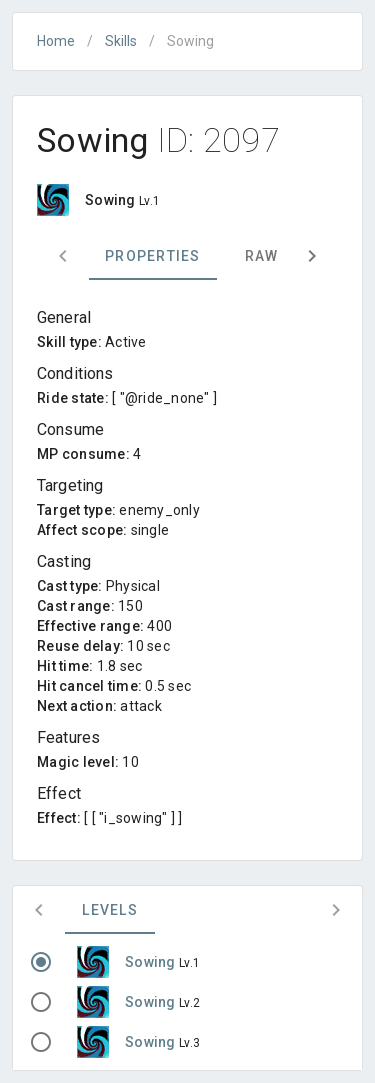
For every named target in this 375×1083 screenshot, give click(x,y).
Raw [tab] (262, 256)
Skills (121, 41)
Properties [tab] (153, 256)
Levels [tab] (110, 910)
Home (56, 41)
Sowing (152, 962)
